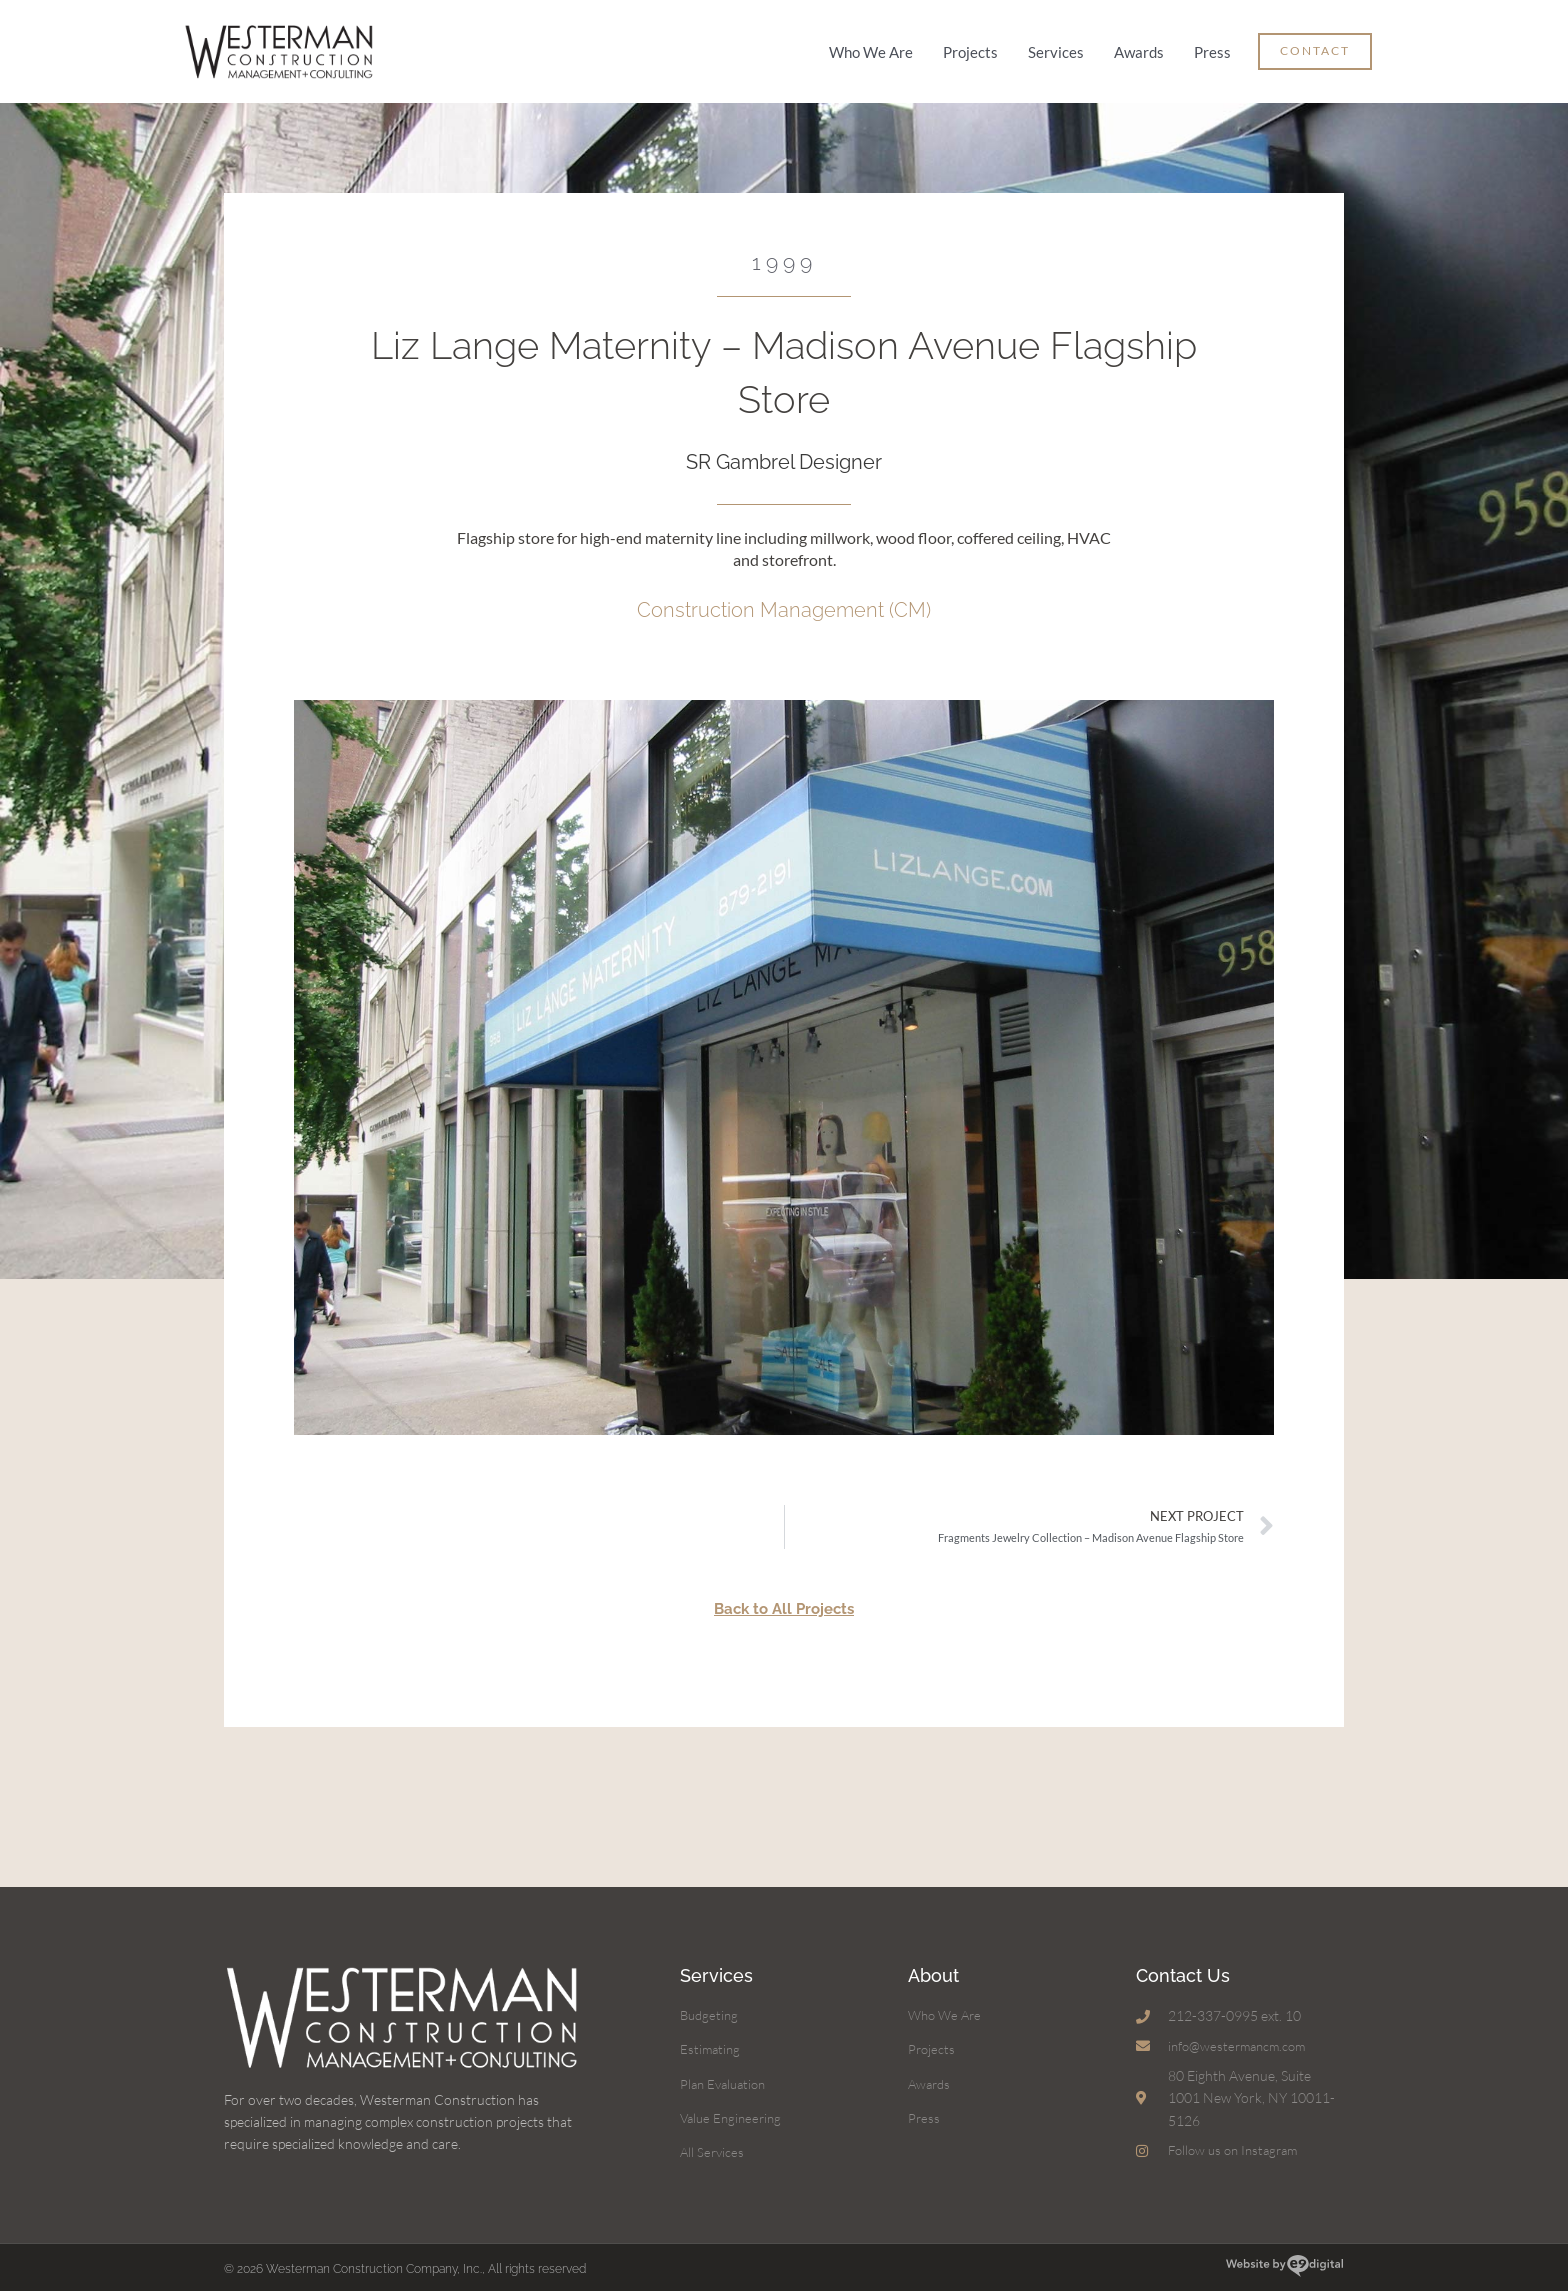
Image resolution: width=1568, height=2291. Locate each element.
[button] (1315, 47)
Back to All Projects (784, 1599)
